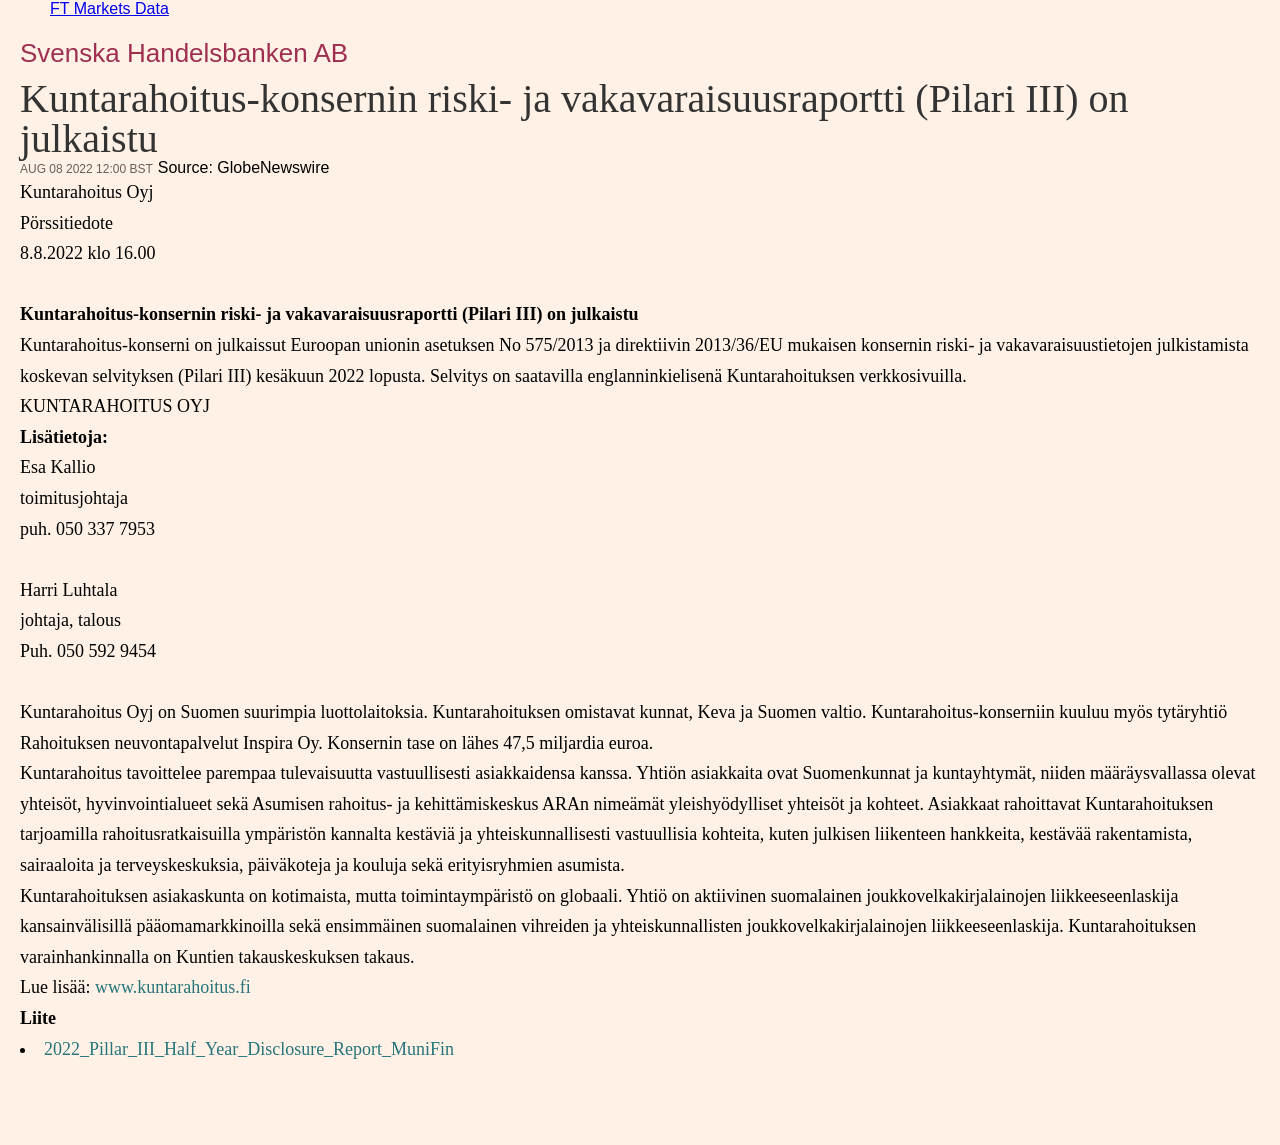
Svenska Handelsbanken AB (184, 53)
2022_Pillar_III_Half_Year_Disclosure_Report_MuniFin (249, 1049)
